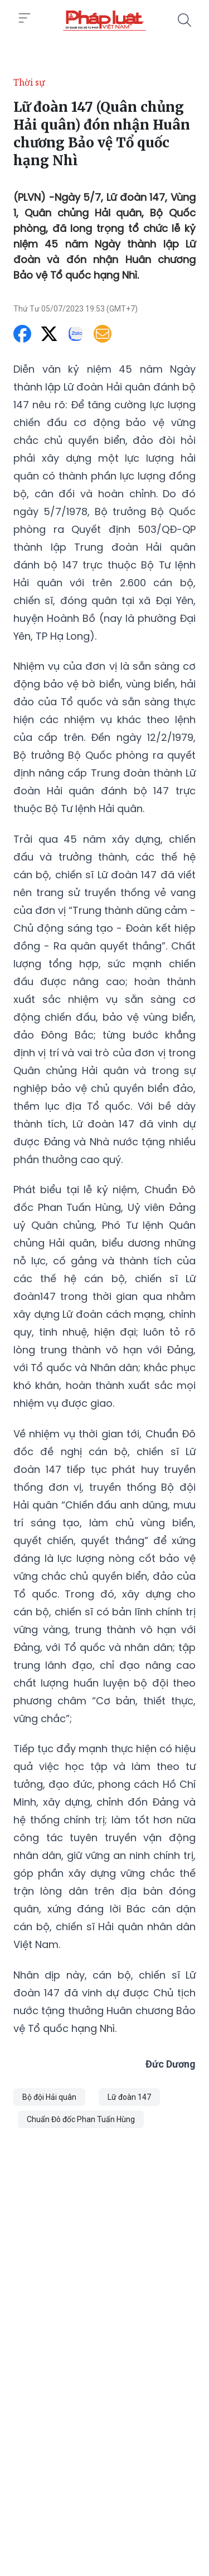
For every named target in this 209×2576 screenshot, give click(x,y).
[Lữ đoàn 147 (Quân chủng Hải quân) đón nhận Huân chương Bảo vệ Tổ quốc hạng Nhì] (104, 20)
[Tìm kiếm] (184, 20)
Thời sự (29, 82)
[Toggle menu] (24, 18)
